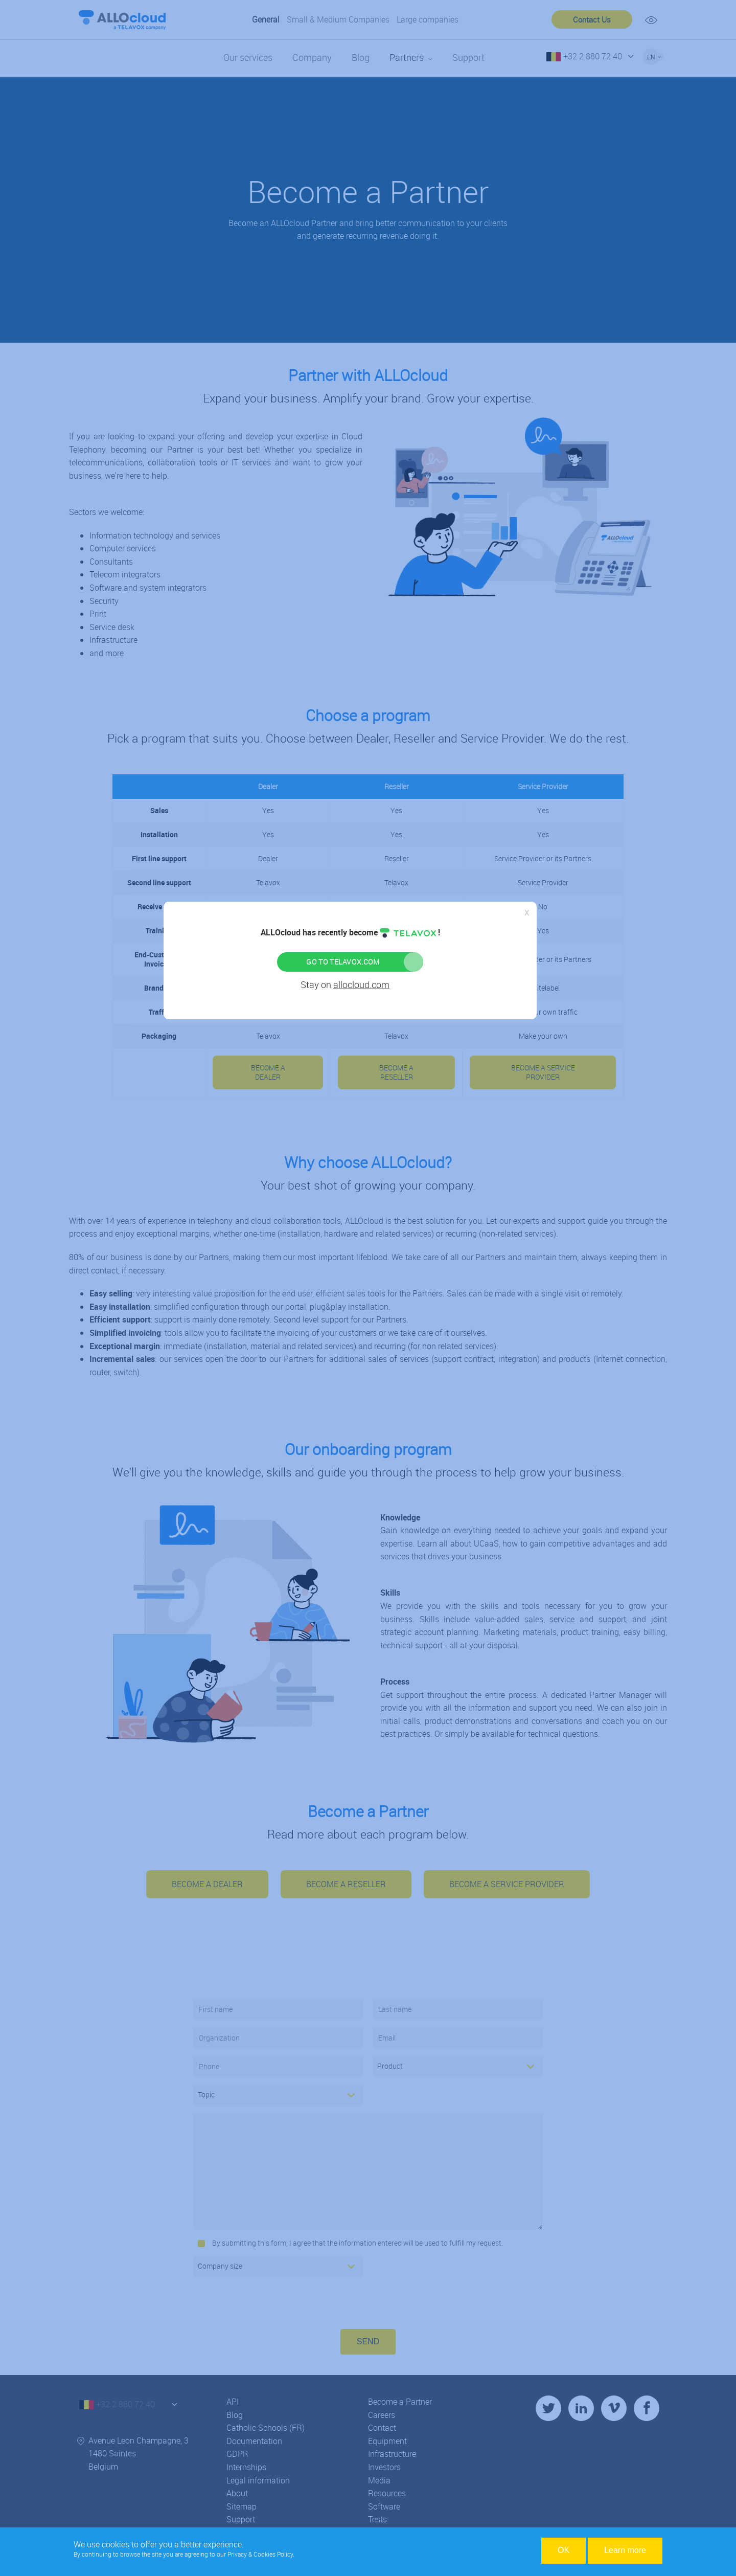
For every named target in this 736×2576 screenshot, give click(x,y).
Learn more (625, 2550)
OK (563, 2550)
